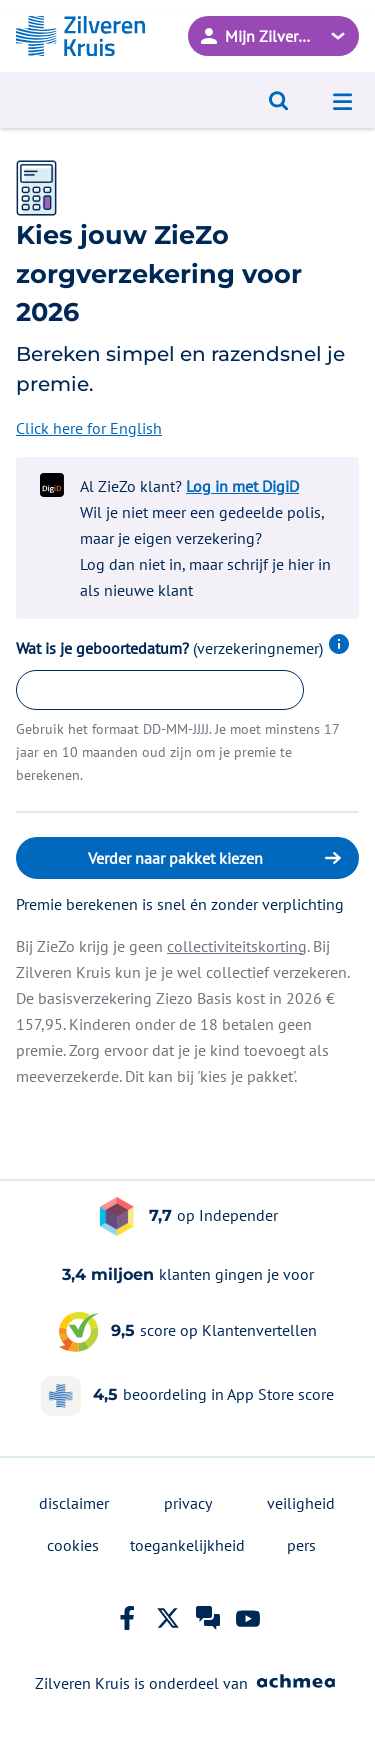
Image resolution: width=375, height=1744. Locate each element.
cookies (73, 1545)
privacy (188, 1503)
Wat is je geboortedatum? (183, 648)
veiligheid (301, 1503)
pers (301, 1545)
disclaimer (74, 1503)
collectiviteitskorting (237, 946)
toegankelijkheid (187, 1545)
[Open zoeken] (279, 100)
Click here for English (89, 428)
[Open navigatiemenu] (343, 100)
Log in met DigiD (242, 486)
